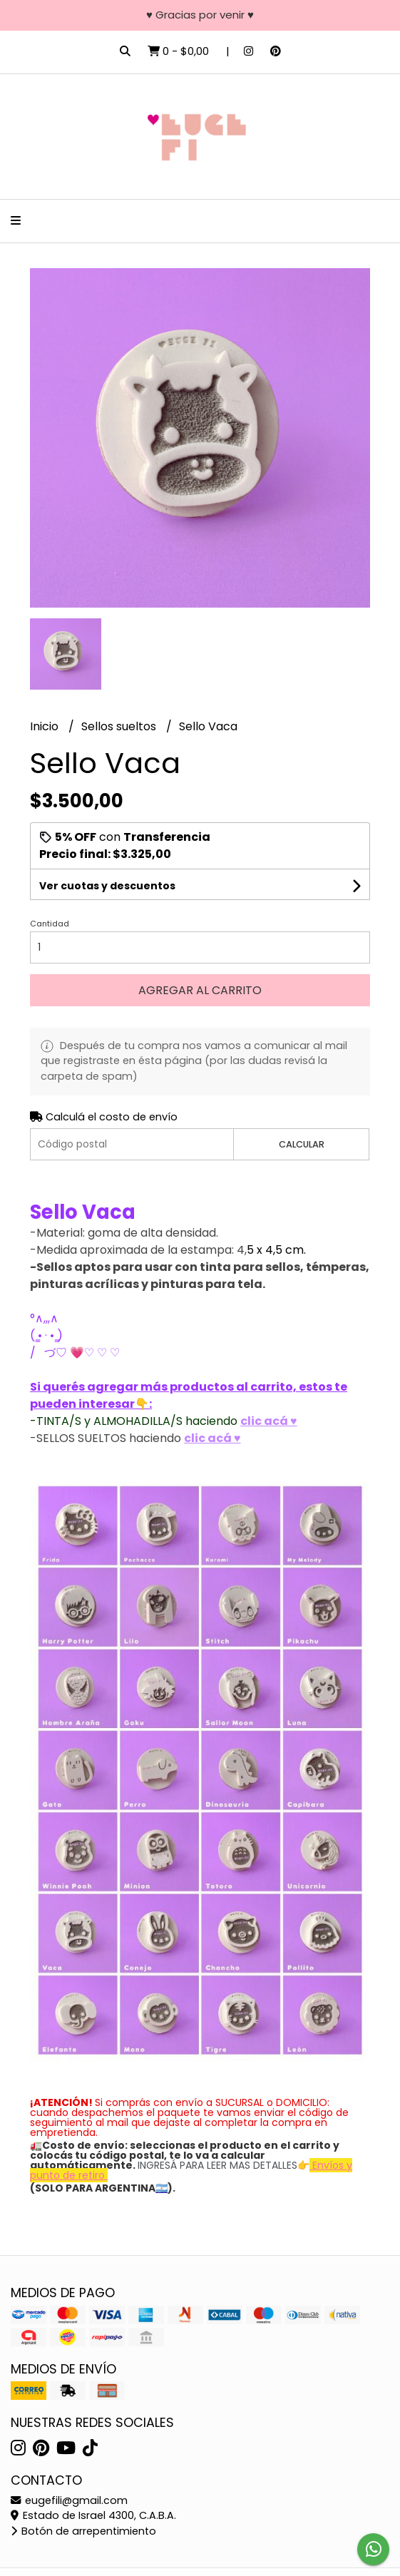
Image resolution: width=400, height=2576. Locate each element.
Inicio (45, 726)
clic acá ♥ (268, 1421)
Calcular (301, 1144)
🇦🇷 (161, 2188)
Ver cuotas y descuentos (107, 886)
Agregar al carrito (200, 990)
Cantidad (49, 923)
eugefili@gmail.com (69, 2500)
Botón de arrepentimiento (83, 2531)
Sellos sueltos (120, 726)
